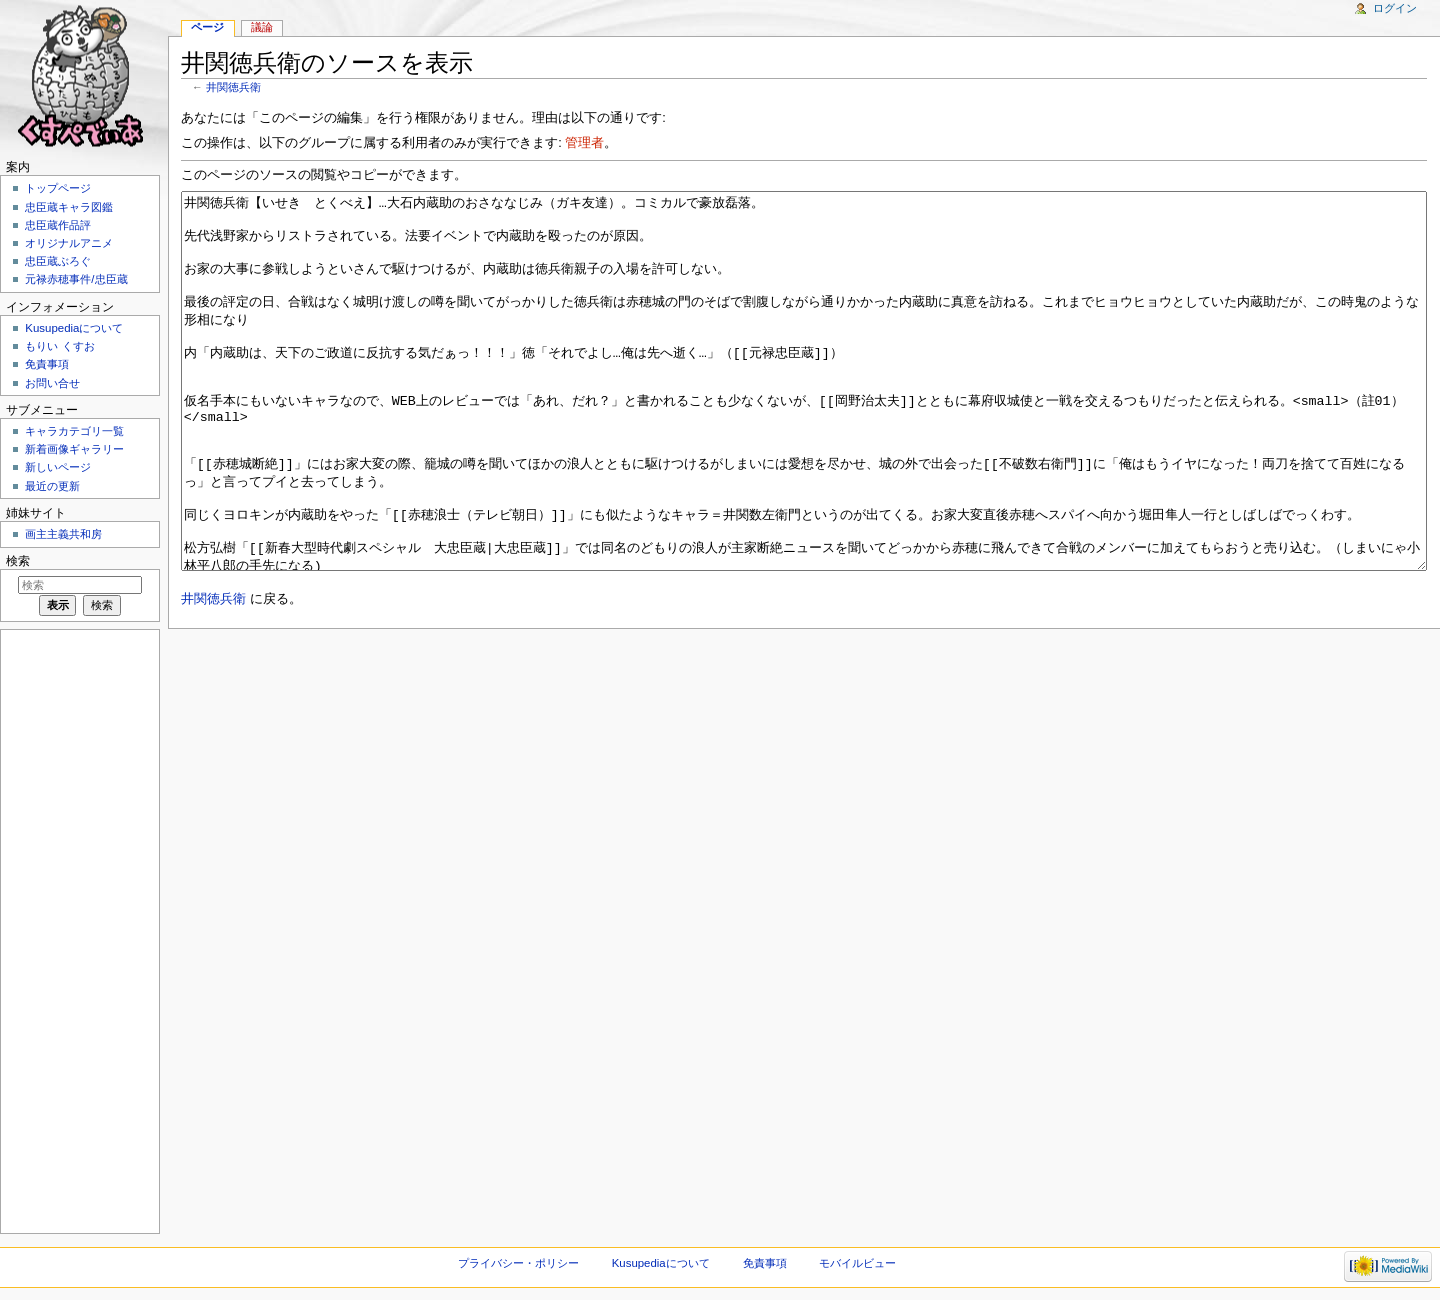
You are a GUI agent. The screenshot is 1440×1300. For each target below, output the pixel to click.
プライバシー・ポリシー (518, 1263)
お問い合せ (52, 383)
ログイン (1395, 8)
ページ (207, 27)
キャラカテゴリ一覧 (74, 431)
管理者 (584, 143)
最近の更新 (52, 486)
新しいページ (58, 467)
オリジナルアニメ (69, 243)
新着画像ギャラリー (74, 449)
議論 (262, 27)
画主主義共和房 (63, 534)
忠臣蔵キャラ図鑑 (69, 207)
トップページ (58, 188)
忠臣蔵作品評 (58, 225)
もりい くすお (59, 346)
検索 (18, 561)
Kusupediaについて (74, 328)
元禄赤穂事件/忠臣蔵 (76, 279)
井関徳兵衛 (233, 87)
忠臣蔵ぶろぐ (58, 261)
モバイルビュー (857, 1263)
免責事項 (47, 364)
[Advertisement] (78, 930)
